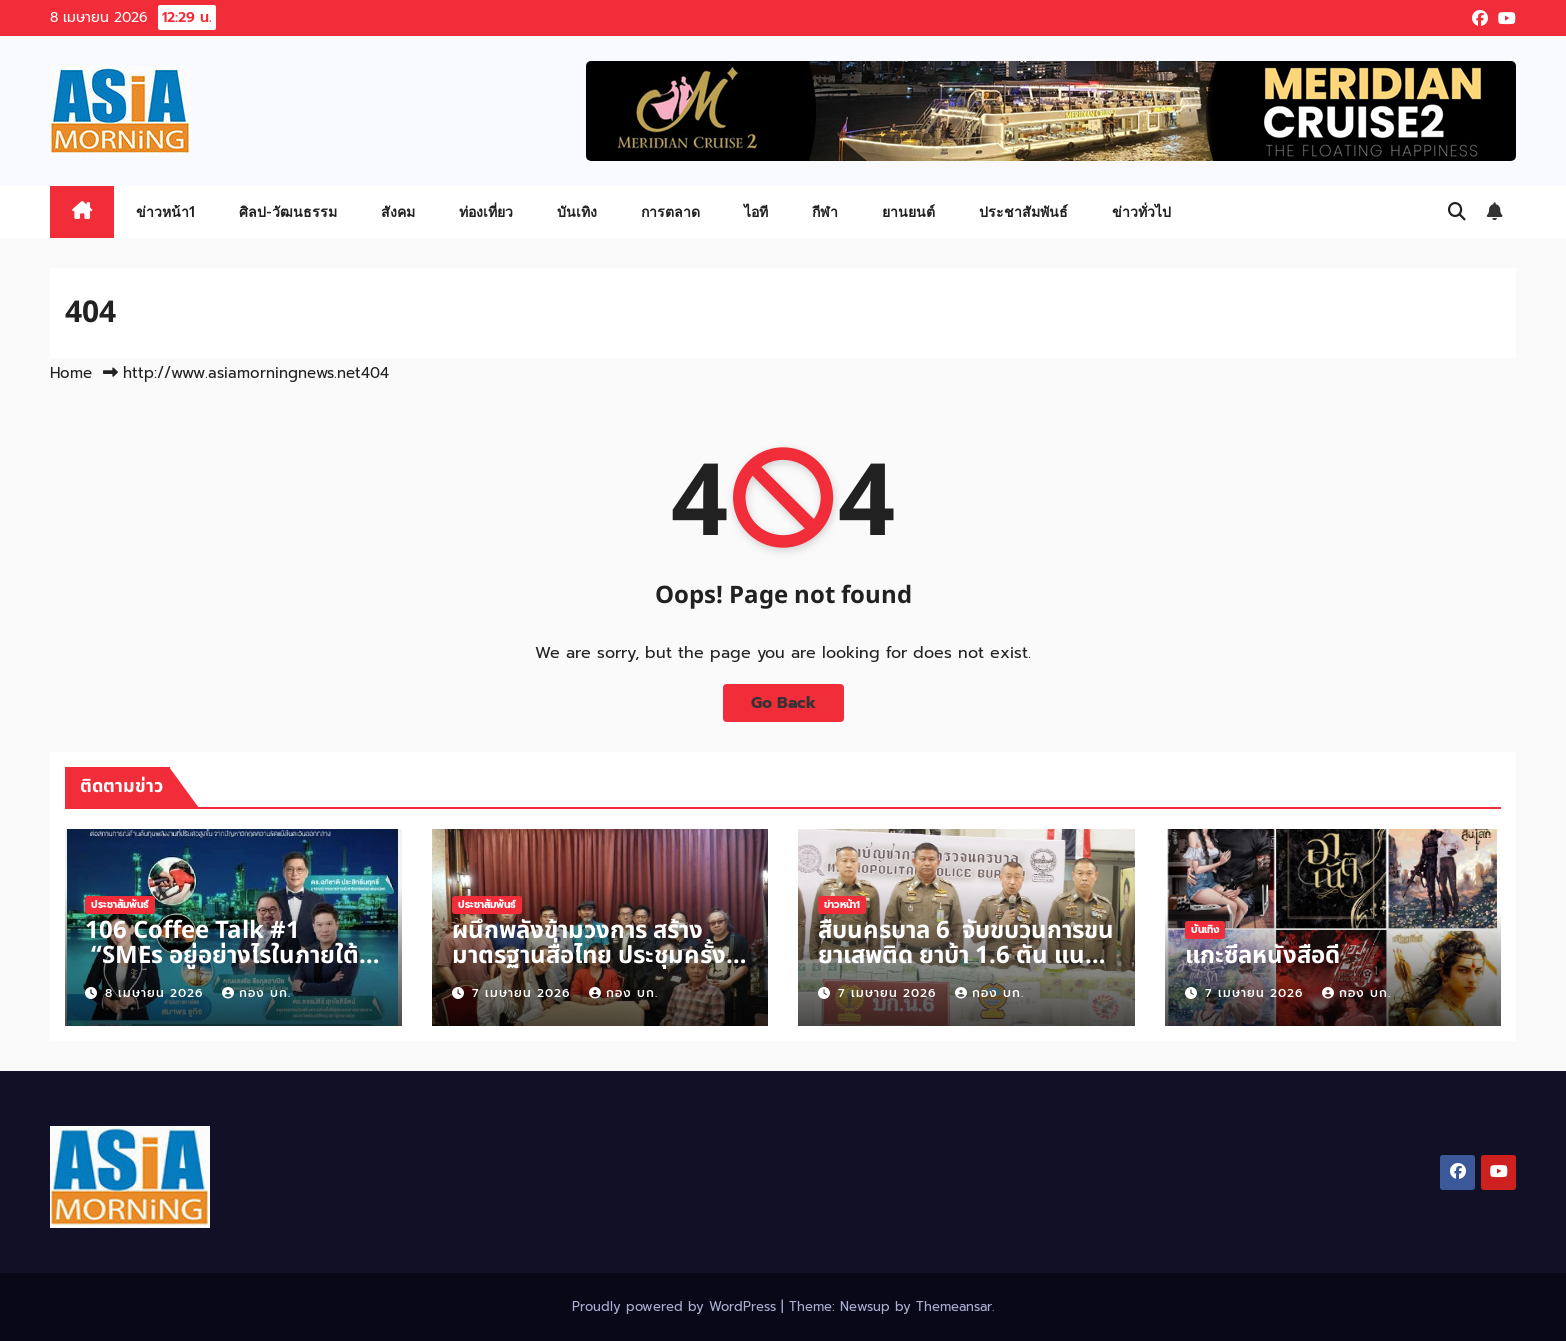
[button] (1457, 212)
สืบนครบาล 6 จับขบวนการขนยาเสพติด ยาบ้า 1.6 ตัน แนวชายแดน (966, 956)
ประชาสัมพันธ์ (1023, 211)
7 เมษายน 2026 (523, 993)
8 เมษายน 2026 (156, 993)
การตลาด (670, 211)
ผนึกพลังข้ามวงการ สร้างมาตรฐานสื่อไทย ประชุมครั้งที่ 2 (596, 956)
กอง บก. (256, 993)
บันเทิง (577, 211)
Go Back (783, 703)
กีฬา (825, 211)
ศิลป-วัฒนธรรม (288, 211)
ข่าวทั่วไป (1141, 211)
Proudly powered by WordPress (676, 1306)
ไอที (756, 211)
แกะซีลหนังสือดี (1262, 956)
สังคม (398, 211)
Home (71, 373)
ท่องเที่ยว (486, 211)
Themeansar (954, 1306)
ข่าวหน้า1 (165, 211)
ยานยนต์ (908, 211)
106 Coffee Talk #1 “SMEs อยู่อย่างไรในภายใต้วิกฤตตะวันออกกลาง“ (222, 956)
